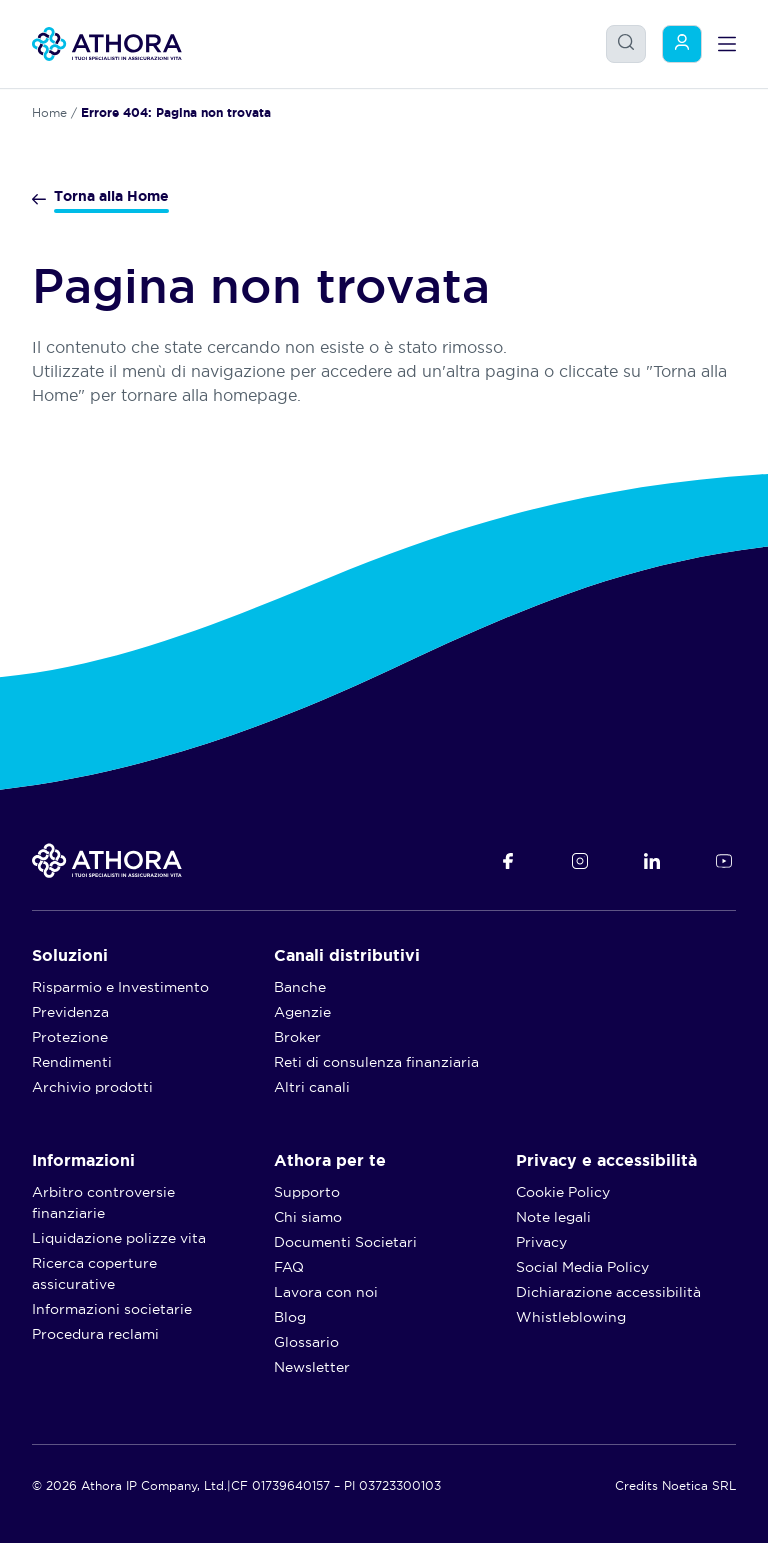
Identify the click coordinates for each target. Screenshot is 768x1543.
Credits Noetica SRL (675, 1485)
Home (49, 112)
